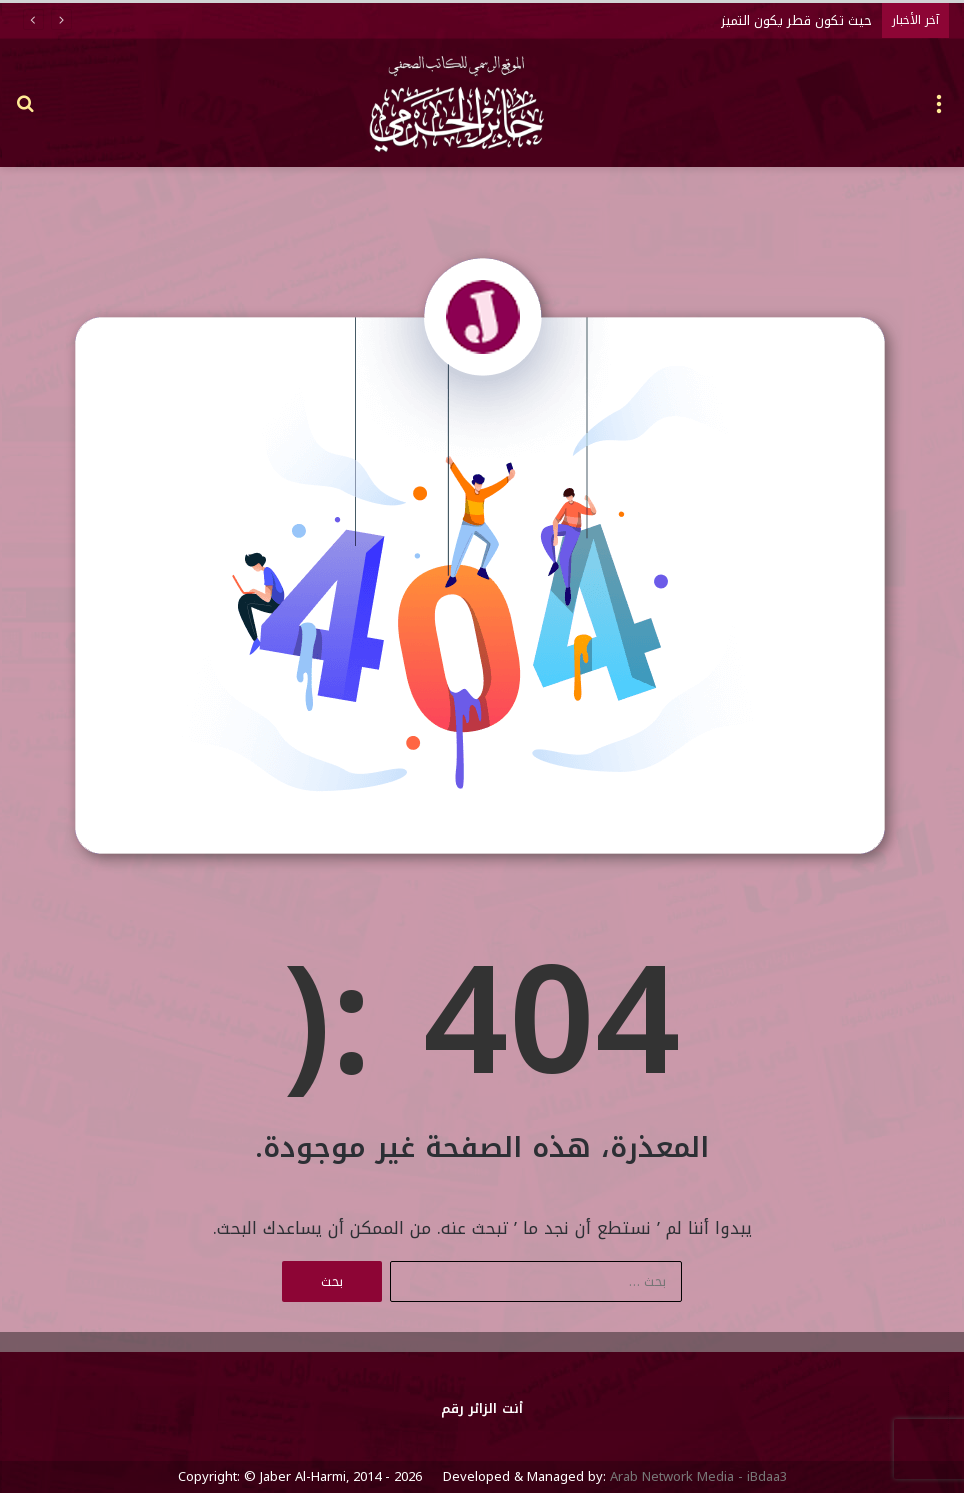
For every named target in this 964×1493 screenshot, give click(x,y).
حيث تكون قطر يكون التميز (796, 20)
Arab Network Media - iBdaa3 (696, 1476)
